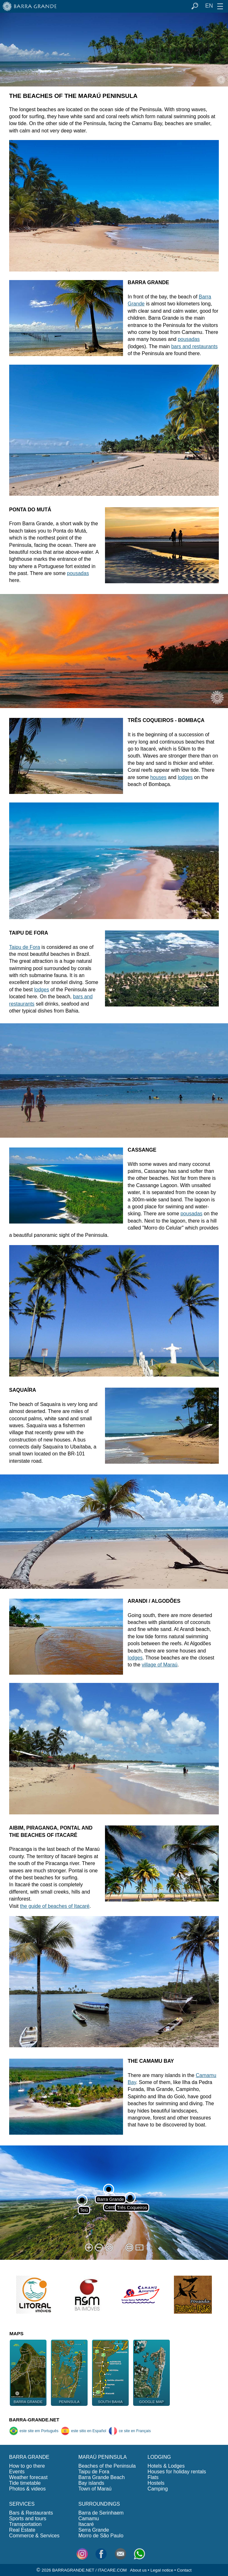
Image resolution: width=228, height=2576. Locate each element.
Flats (153, 2477)
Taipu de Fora (24, 947)
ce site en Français (129, 2431)
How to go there (27, 2466)
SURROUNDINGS (99, 2504)
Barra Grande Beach (101, 2477)
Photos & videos (27, 2488)
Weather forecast (28, 2477)
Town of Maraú (95, 2488)
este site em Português (34, 2431)
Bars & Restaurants (31, 2512)
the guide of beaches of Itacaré (54, 1906)
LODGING (159, 2457)
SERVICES (22, 2504)
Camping (158, 2488)
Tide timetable (25, 2483)
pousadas (189, 339)
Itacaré (86, 2524)
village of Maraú (159, 1664)
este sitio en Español (83, 2431)
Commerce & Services (34, 2535)
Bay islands (91, 2483)
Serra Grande (93, 2530)
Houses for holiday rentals (177, 2471)
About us (138, 2570)
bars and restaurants (194, 346)
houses (158, 777)
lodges (185, 777)
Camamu (88, 2518)
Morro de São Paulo (100, 2535)
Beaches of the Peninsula (107, 2466)
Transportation (25, 2524)
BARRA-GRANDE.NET (34, 2419)
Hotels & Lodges (166, 2466)
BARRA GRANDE (29, 2457)
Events (17, 2471)
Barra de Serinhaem (101, 2512)
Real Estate (22, 2530)
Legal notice (162, 2570)
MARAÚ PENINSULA (102, 2457)
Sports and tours (27, 2518)
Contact (184, 2570)
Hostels (156, 2483)
